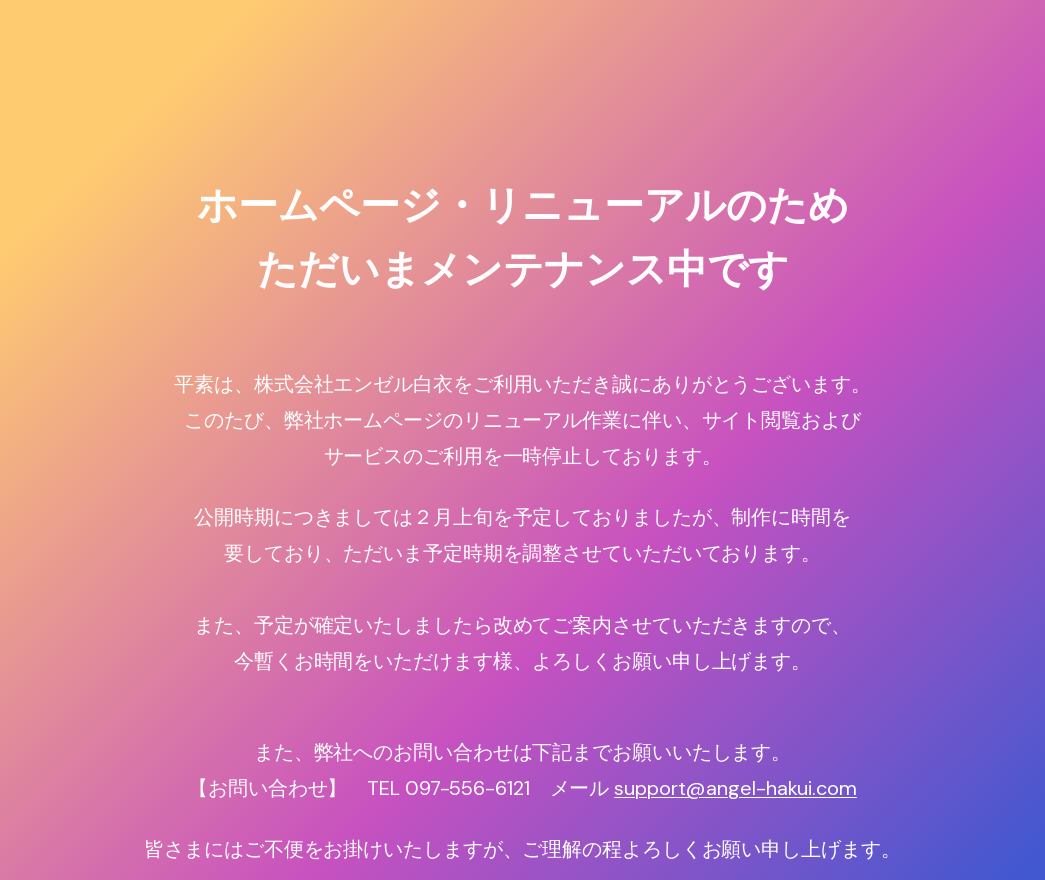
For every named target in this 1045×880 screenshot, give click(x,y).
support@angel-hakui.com (735, 788)
